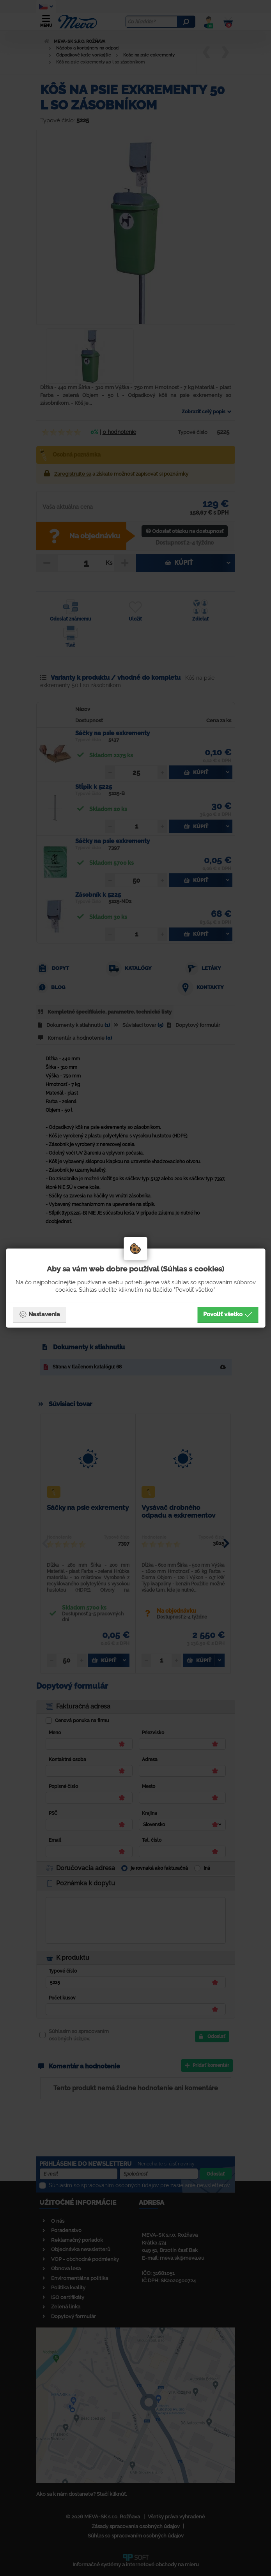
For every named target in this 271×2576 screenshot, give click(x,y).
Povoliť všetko (227, 1314)
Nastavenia (39, 1314)
